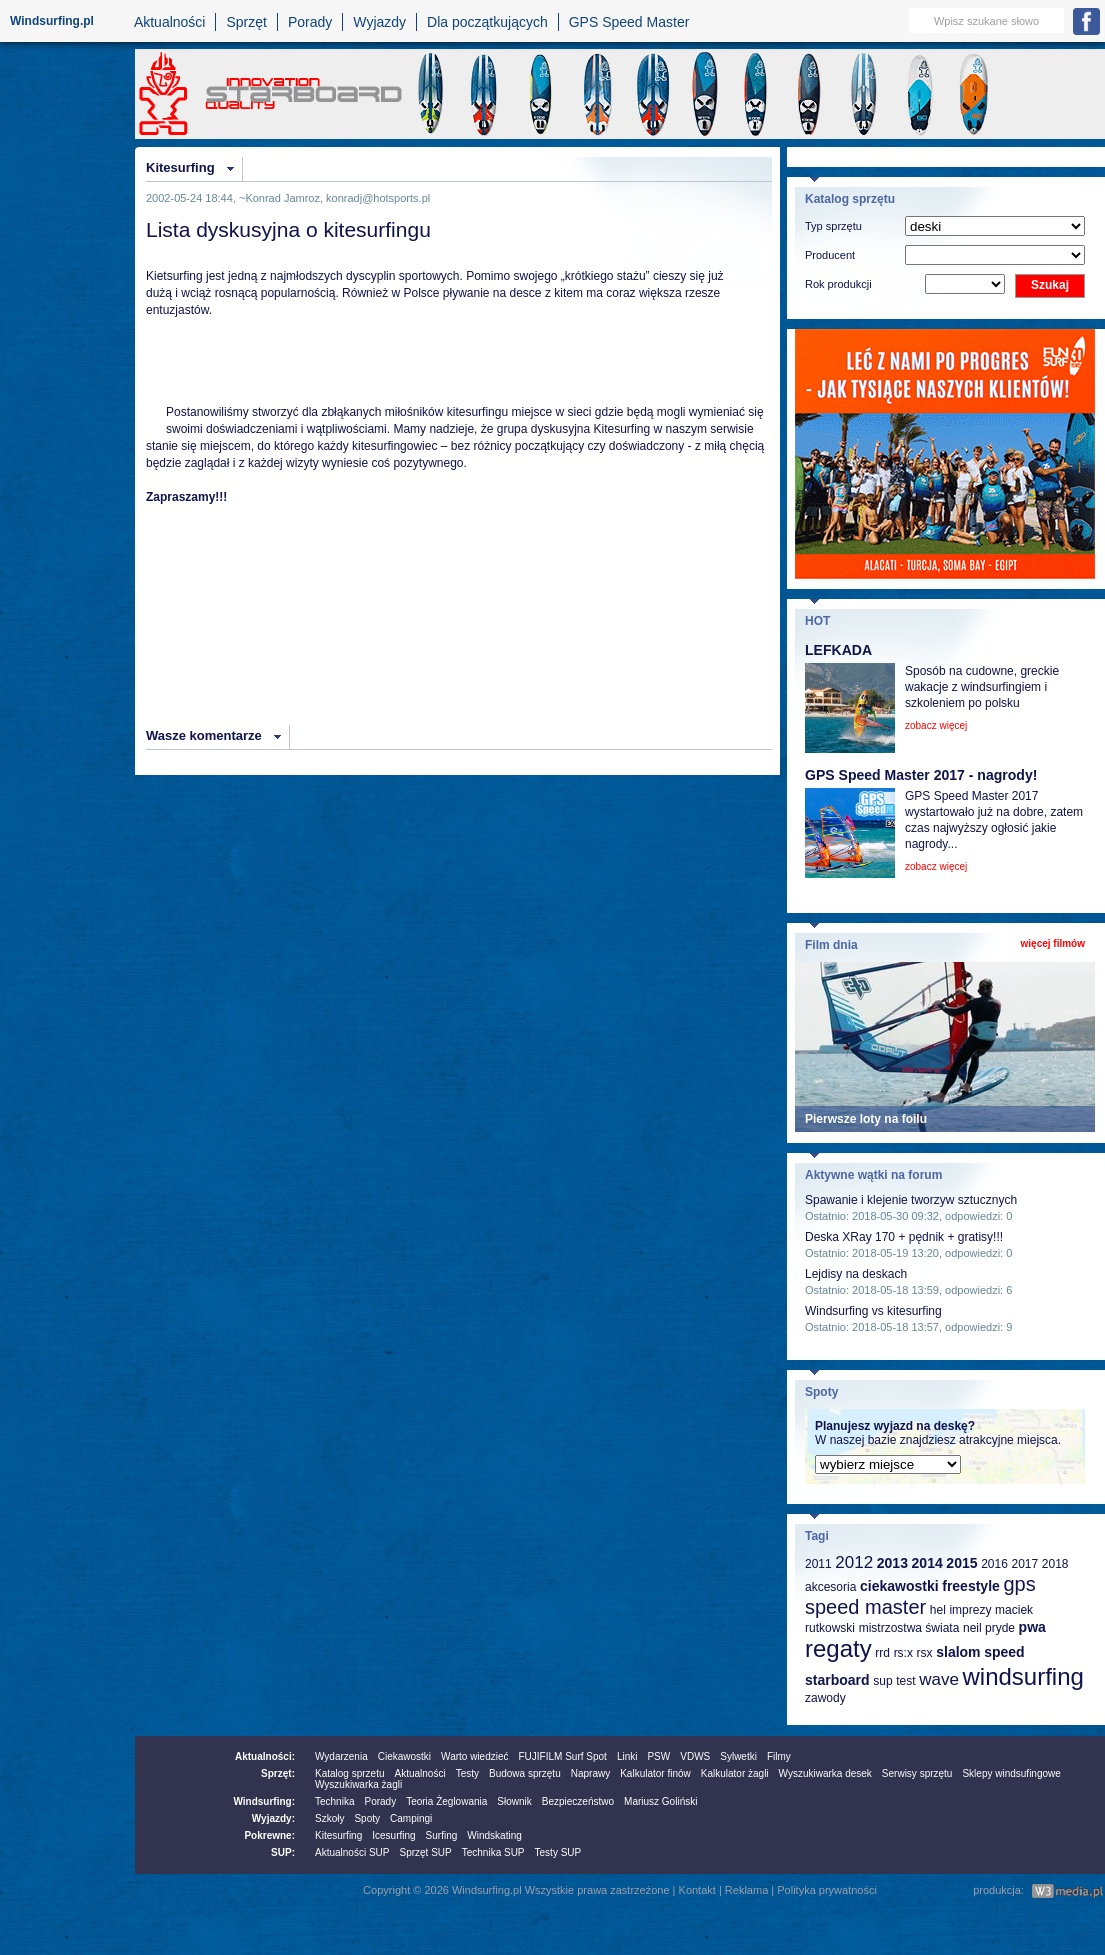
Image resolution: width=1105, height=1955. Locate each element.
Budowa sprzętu (525, 1773)
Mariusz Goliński (660, 1801)
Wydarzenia (341, 1756)
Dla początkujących (487, 22)
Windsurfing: (264, 1801)
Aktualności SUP (352, 1852)
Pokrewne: (269, 1835)
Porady (310, 22)
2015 (961, 1563)
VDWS (695, 1756)
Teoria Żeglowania (446, 1801)
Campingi (411, 1818)
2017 (1024, 1564)
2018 (1055, 1564)
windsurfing (1022, 1676)
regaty (838, 1648)
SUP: (283, 1852)
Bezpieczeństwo (578, 1801)
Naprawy (590, 1773)
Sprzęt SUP (425, 1852)
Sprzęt (246, 22)
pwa (1032, 1627)
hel (938, 1610)
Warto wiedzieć (474, 1756)
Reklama (746, 1890)
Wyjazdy (379, 22)
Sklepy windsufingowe (1011, 1773)
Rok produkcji (838, 284)
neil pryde (989, 1628)
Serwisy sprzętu (917, 1773)
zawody (825, 1698)
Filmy (779, 1756)
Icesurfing (393, 1835)
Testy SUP (558, 1852)
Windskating (494, 1835)
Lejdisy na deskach (856, 1274)
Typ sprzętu (833, 226)
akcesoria (830, 1587)
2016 (994, 1564)
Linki (627, 1756)
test (905, 1681)
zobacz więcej (936, 725)
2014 (927, 1563)
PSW (658, 1756)
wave (939, 1679)
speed (1004, 1652)
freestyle (971, 1586)
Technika (334, 1801)
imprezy (970, 1610)
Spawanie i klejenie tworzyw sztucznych (911, 1200)
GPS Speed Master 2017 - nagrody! (921, 775)
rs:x (903, 1653)
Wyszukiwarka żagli (358, 1784)
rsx (925, 1653)
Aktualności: (265, 1756)
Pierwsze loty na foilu (866, 1119)
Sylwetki (738, 1756)
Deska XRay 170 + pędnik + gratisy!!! (904, 1237)
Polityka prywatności (827, 1890)
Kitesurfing (180, 167)
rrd (882, 1653)
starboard (837, 1680)
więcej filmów (1053, 943)
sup (882, 1681)
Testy (467, 1773)
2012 (854, 1562)
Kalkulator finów (655, 1773)
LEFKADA (838, 650)
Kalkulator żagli (735, 1773)
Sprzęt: (278, 1773)
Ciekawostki (404, 1756)
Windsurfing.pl (52, 21)
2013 (892, 1563)
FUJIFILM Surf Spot (563, 1756)
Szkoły (329, 1818)
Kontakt (697, 1890)
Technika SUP (493, 1852)
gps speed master (920, 1595)
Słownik (514, 1801)
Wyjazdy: (273, 1818)
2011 (818, 1564)
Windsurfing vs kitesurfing (873, 1311)
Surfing (442, 1835)
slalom (958, 1652)
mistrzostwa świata (909, 1628)
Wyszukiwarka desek (825, 1773)
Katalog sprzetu (350, 1773)
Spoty (367, 1818)
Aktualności (170, 22)
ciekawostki (899, 1586)
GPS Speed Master (629, 22)
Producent (830, 255)
